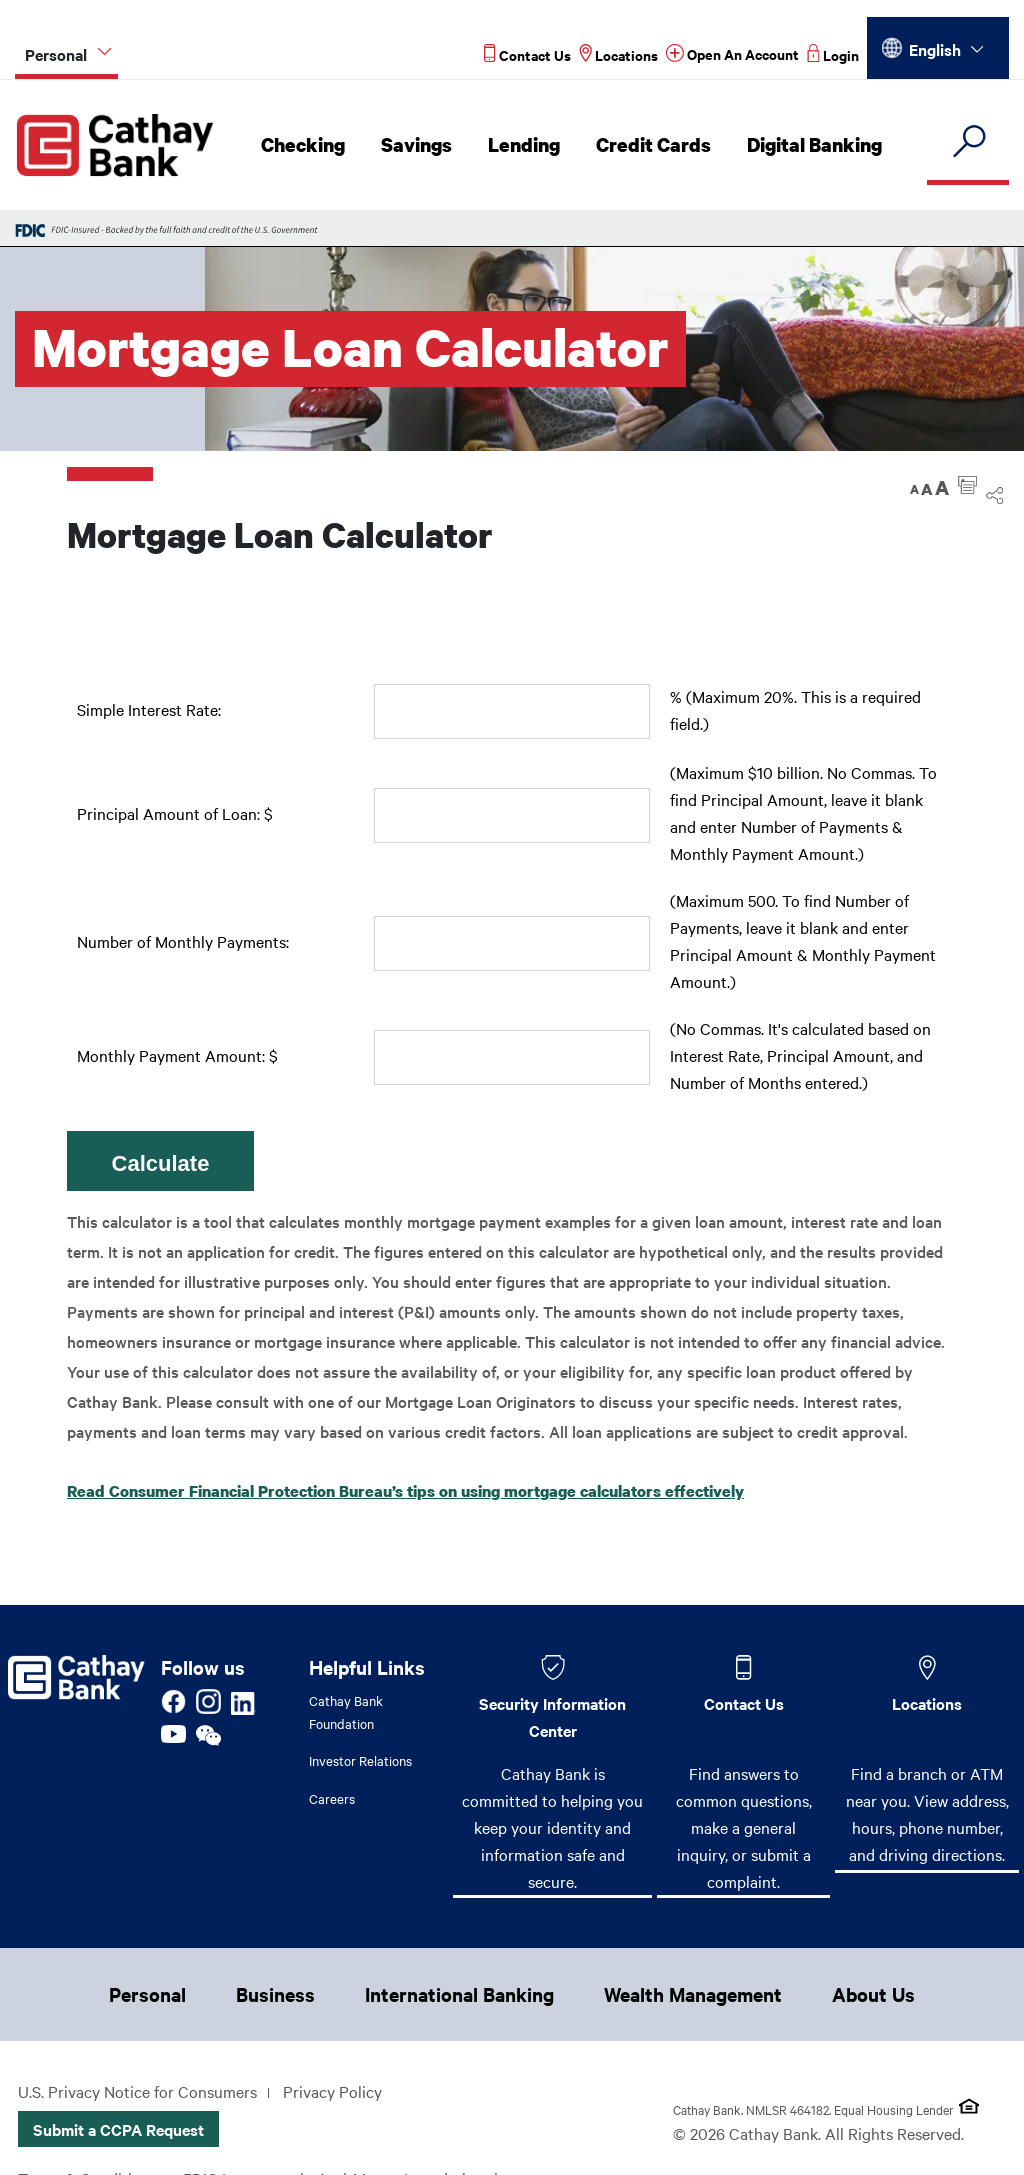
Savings (420, 145)
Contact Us (744, 1703)
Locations (927, 1703)
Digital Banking (811, 145)
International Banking (459, 1994)
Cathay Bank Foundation (346, 1711)
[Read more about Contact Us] (527, 54)
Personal (147, 1994)
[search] (968, 142)
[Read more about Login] (833, 54)
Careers (332, 1798)
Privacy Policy (332, 2091)
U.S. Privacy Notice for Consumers (137, 2091)
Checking (308, 145)
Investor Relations (360, 1760)
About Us (873, 1994)
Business (275, 1994)
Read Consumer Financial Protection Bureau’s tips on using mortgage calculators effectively (405, 1491)
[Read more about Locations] (618, 54)
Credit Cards (653, 145)
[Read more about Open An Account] (732, 54)
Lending (526, 145)
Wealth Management (693, 1994)
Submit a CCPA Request (118, 2129)
